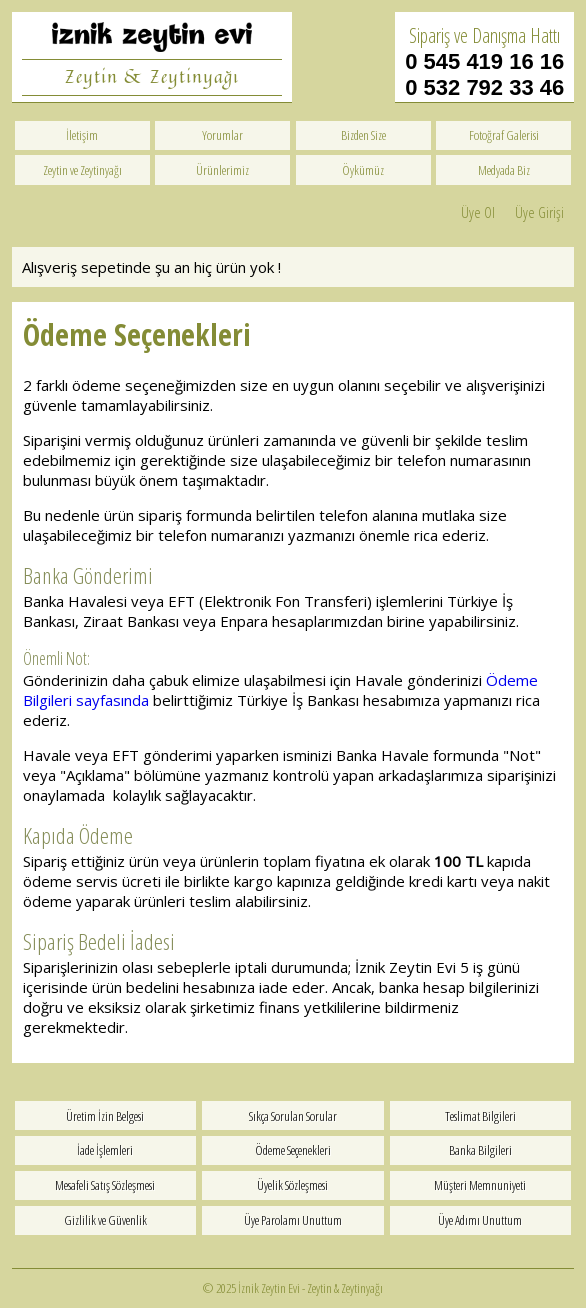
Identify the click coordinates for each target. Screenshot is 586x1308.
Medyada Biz (504, 170)
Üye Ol (478, 212)
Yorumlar (222, 135)
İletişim (82, 135)
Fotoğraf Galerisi (504, 135)
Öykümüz (363, 170)
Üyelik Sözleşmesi (292, 1185)
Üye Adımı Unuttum (480, 1220)
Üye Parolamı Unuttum (293, 1220)
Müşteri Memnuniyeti (480, 1185)
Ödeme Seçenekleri (293, 1150)
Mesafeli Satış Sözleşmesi (105, 1185)
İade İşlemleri (105, 1150)
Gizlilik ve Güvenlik (105, 1220)
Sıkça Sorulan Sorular (293, 1116)
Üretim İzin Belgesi (105, 1116)
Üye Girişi (539, 212)
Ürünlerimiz (222, 170)
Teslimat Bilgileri (480, 1116)
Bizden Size (363, 135)
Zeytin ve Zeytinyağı (82, 170)
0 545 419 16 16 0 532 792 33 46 (484, 74)
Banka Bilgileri (480, 1150)
